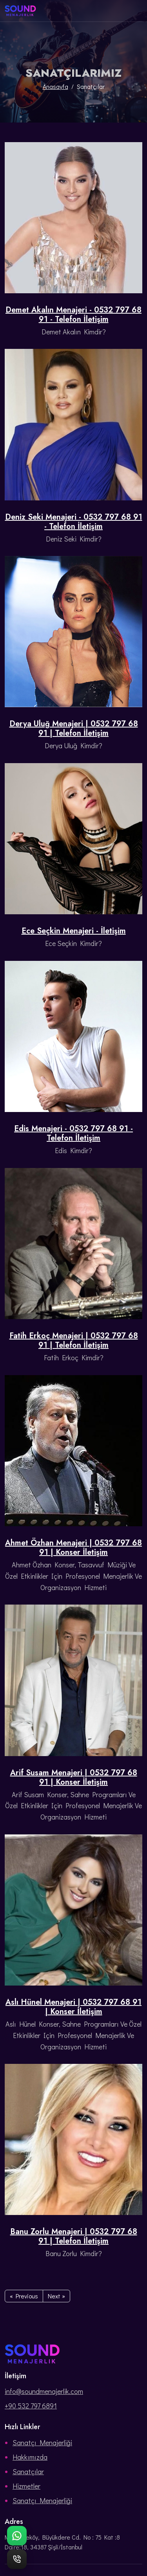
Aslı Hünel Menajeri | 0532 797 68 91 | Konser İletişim (73, 2007)
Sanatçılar (28, 2471)
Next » (56, 2296)
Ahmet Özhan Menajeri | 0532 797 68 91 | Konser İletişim (73, 1547)
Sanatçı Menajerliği (42, 2442)
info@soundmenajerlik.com (44, 2391)
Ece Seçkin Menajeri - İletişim (74, 931)
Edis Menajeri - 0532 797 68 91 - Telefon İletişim (73, 1133)
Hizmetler (26, 2486)
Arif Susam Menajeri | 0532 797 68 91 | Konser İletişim (73, 1777)
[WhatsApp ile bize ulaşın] (17, 2535)
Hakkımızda (30, 2457)
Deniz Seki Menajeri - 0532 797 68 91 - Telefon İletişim (73, 522)
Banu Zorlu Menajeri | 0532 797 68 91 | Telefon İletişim (73, 2236)
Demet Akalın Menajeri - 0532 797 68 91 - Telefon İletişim (73, 314)
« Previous (24, 2296)
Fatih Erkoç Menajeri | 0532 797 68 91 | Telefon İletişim (73, 1340)
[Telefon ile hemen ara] (17, 2559)
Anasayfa (55, 86)
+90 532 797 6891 (31, 2405)
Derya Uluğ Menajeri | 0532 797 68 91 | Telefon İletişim (73, 728)
